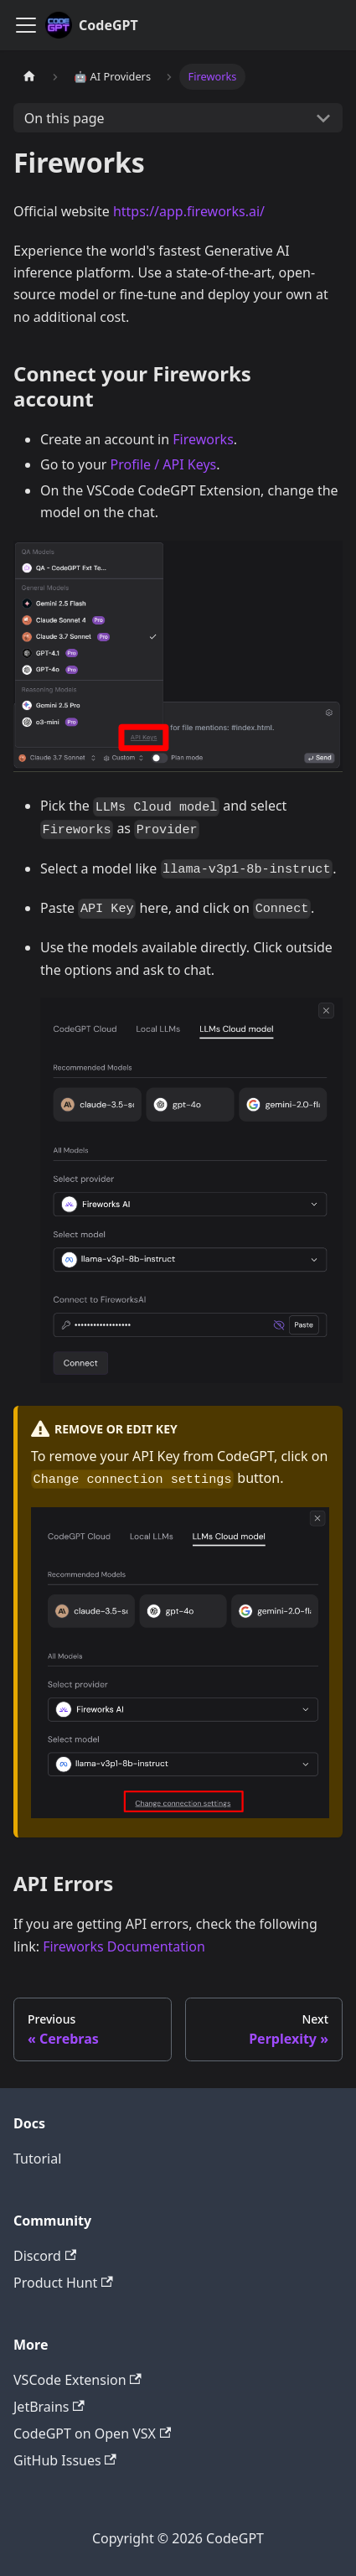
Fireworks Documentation (124, 1946)
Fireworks (203, 439)
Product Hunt (63, 2282)
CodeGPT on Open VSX (92, 2433)
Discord (44, 2256)
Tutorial (37, 2158)
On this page (64, 118)
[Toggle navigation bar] (26, 25)
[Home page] (29, 77)
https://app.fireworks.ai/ (189, 211)
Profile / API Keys (164, 464)
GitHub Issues (64, 2460)
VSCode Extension (77, 2380)
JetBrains (49, 2406)
